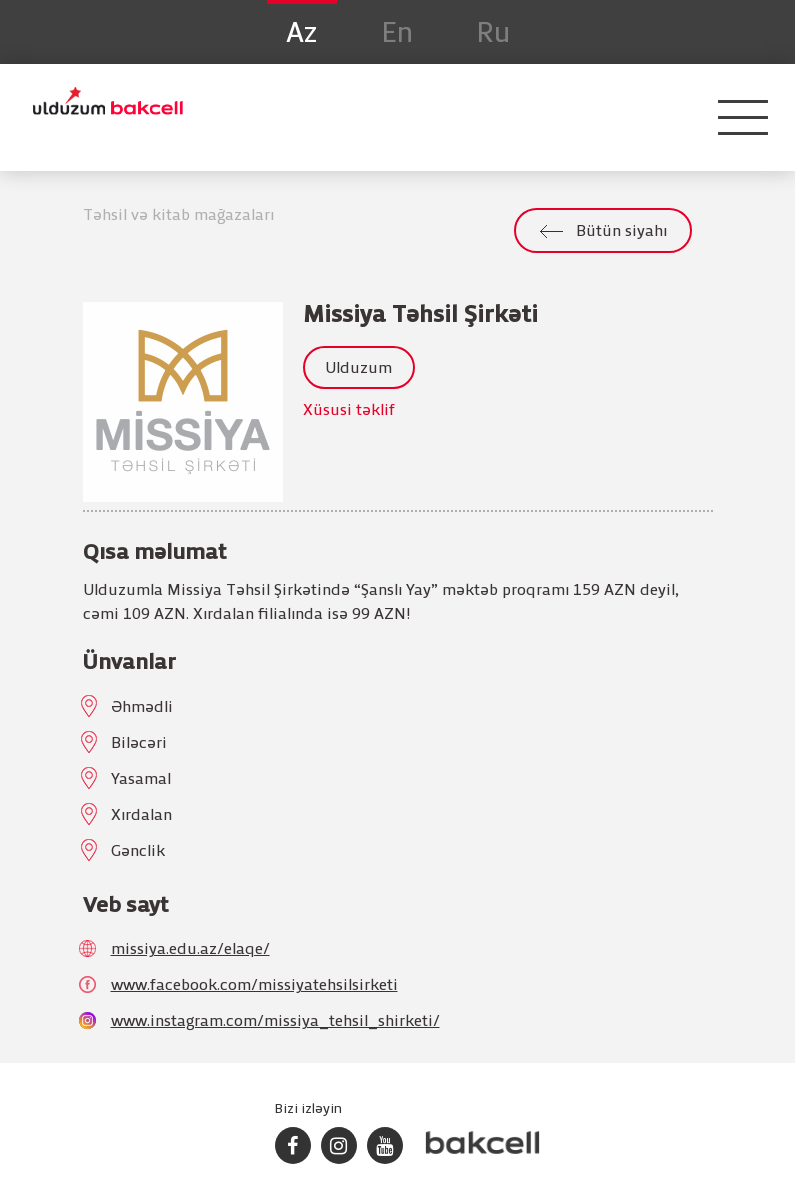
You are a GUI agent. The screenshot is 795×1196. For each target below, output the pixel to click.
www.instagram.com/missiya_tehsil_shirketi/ (275, 1022)
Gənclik (138, 852)
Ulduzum (358, 369)
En (397, 34)
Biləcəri (139, 744)
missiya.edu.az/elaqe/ (190, 950)
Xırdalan (141, 816)
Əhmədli (142, 708)
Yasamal (141, 780)
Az (302, 34)
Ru (494, 34)
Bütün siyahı (621, 232)
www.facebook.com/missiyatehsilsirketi (254, 986)
